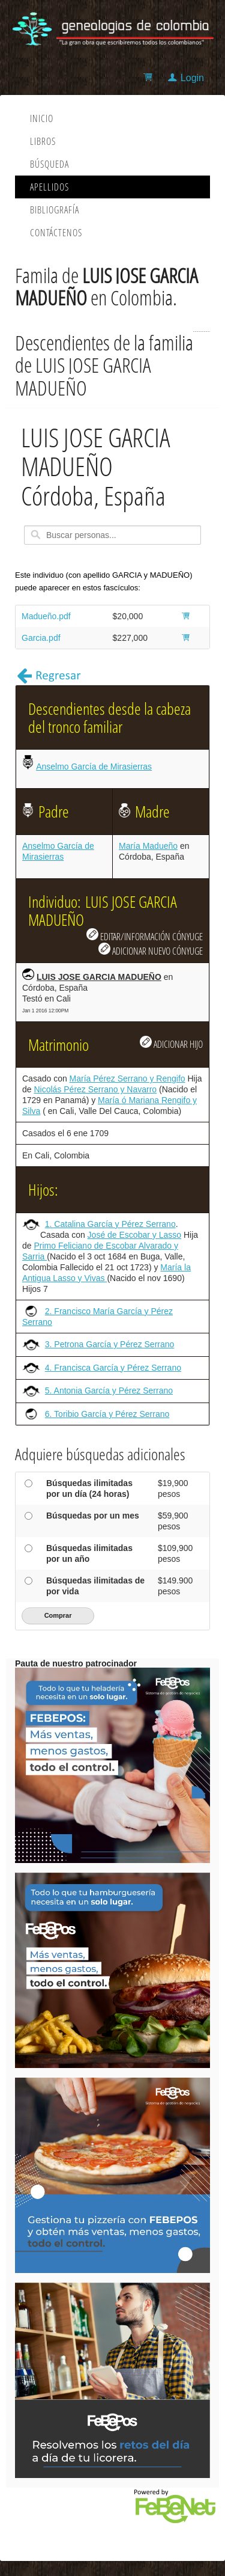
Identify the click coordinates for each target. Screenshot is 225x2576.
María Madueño (148, 846)
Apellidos (49, 187)
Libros (43, 141)
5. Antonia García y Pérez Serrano (109, 1390)
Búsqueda (49, 164)
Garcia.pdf (41, 638)
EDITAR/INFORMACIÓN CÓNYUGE (144, 935)
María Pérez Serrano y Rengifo (127, 1078)
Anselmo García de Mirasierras (94, 766)
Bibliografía (54, 209)
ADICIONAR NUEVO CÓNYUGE (150, 950)
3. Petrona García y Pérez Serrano (110, 1344)
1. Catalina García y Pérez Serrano (110, 1224)
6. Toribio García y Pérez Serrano (107, 1414)
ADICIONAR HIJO (171, 1043)
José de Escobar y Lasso (134, 1235)
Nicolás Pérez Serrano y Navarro (95, 1089)
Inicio (41, 118)
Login (192, 78)
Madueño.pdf (46, 616)
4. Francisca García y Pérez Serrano (113, 1367)
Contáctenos (56, 232)
